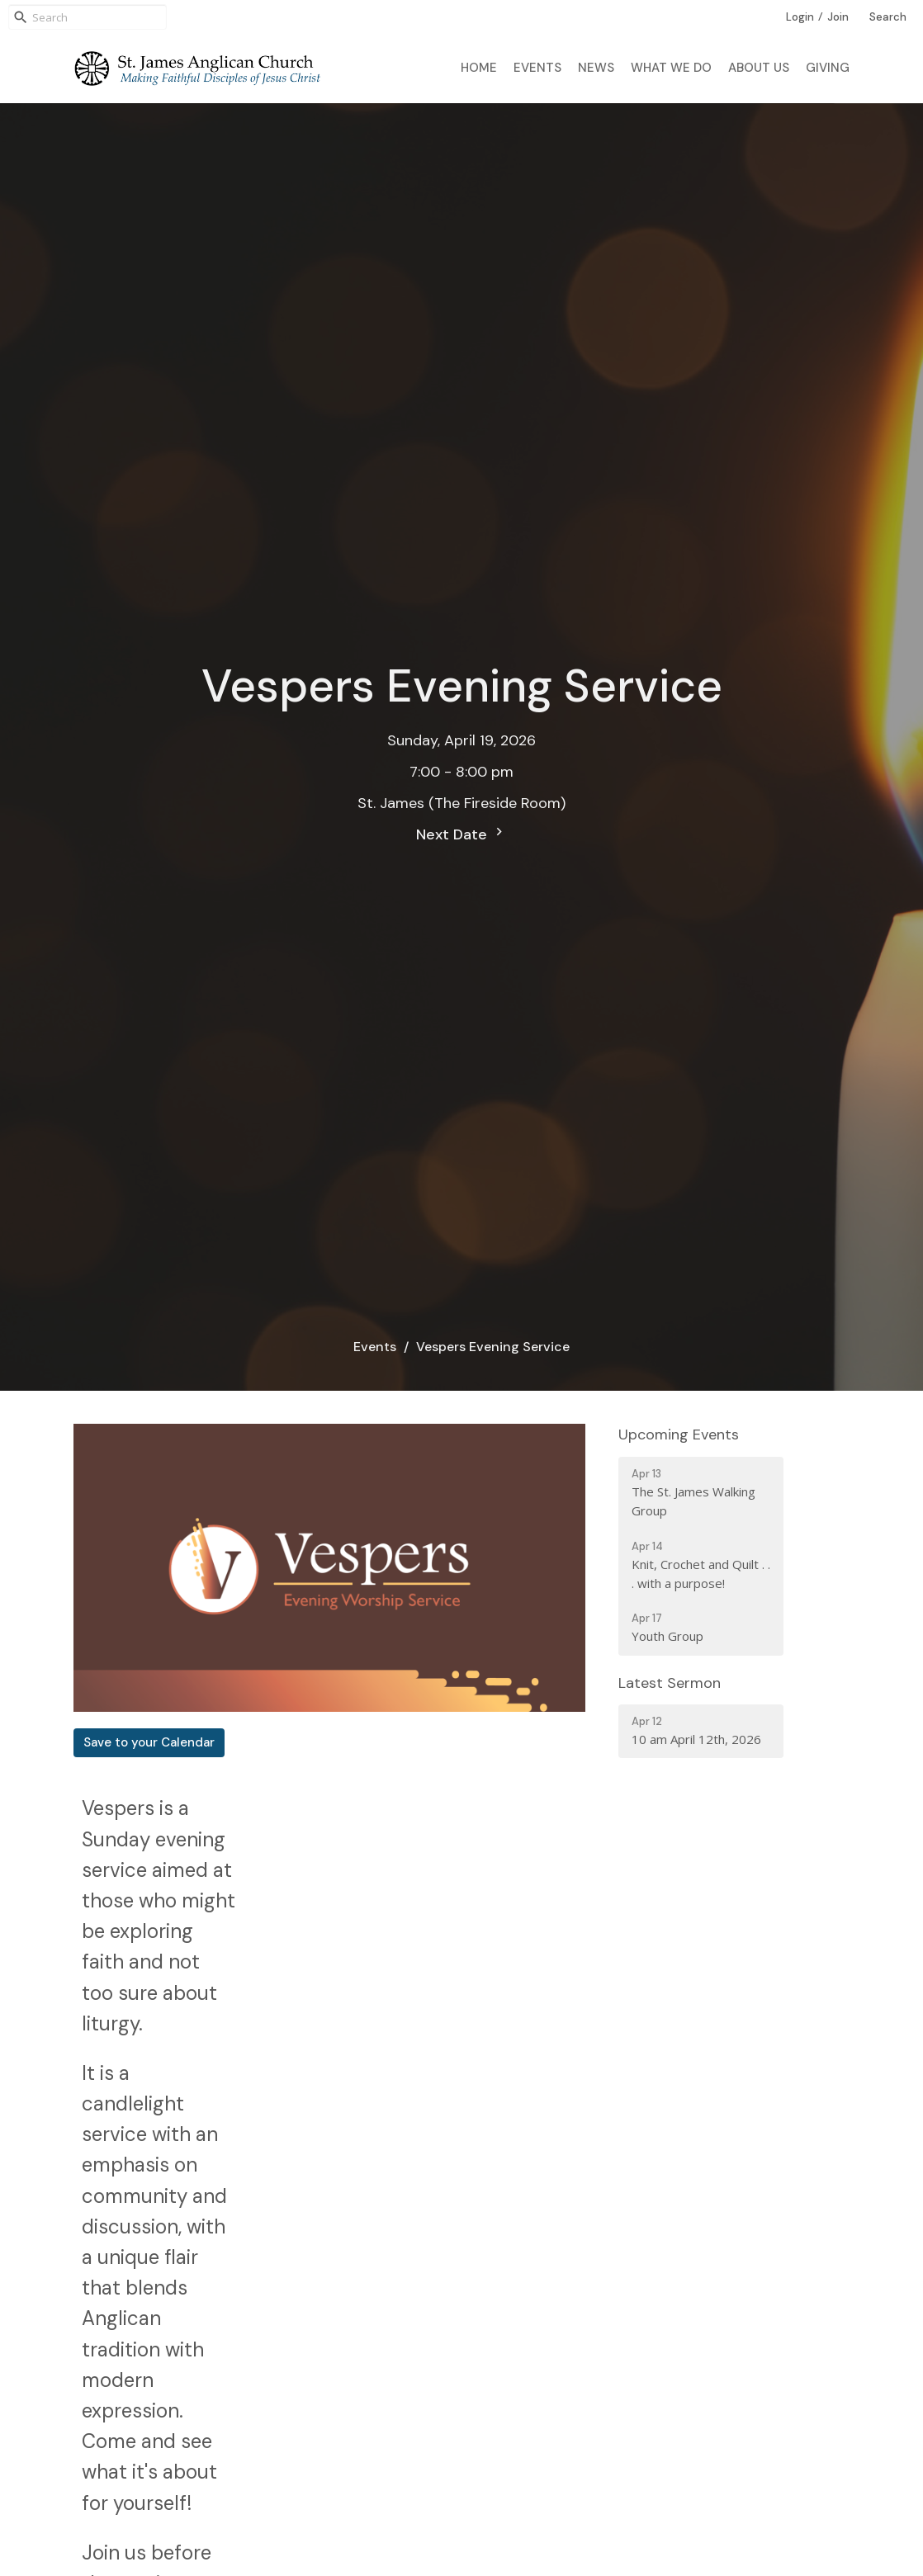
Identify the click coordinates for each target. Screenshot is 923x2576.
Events (537, 67)
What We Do (671, 67)
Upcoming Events (678, 1434)
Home (479, 67)
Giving (828, 67)
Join (838, 17)
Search (887, 17)
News (596, 67)
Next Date (461, 834)
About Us (758, 67)
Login (800, 17)
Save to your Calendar (149, 1742)
